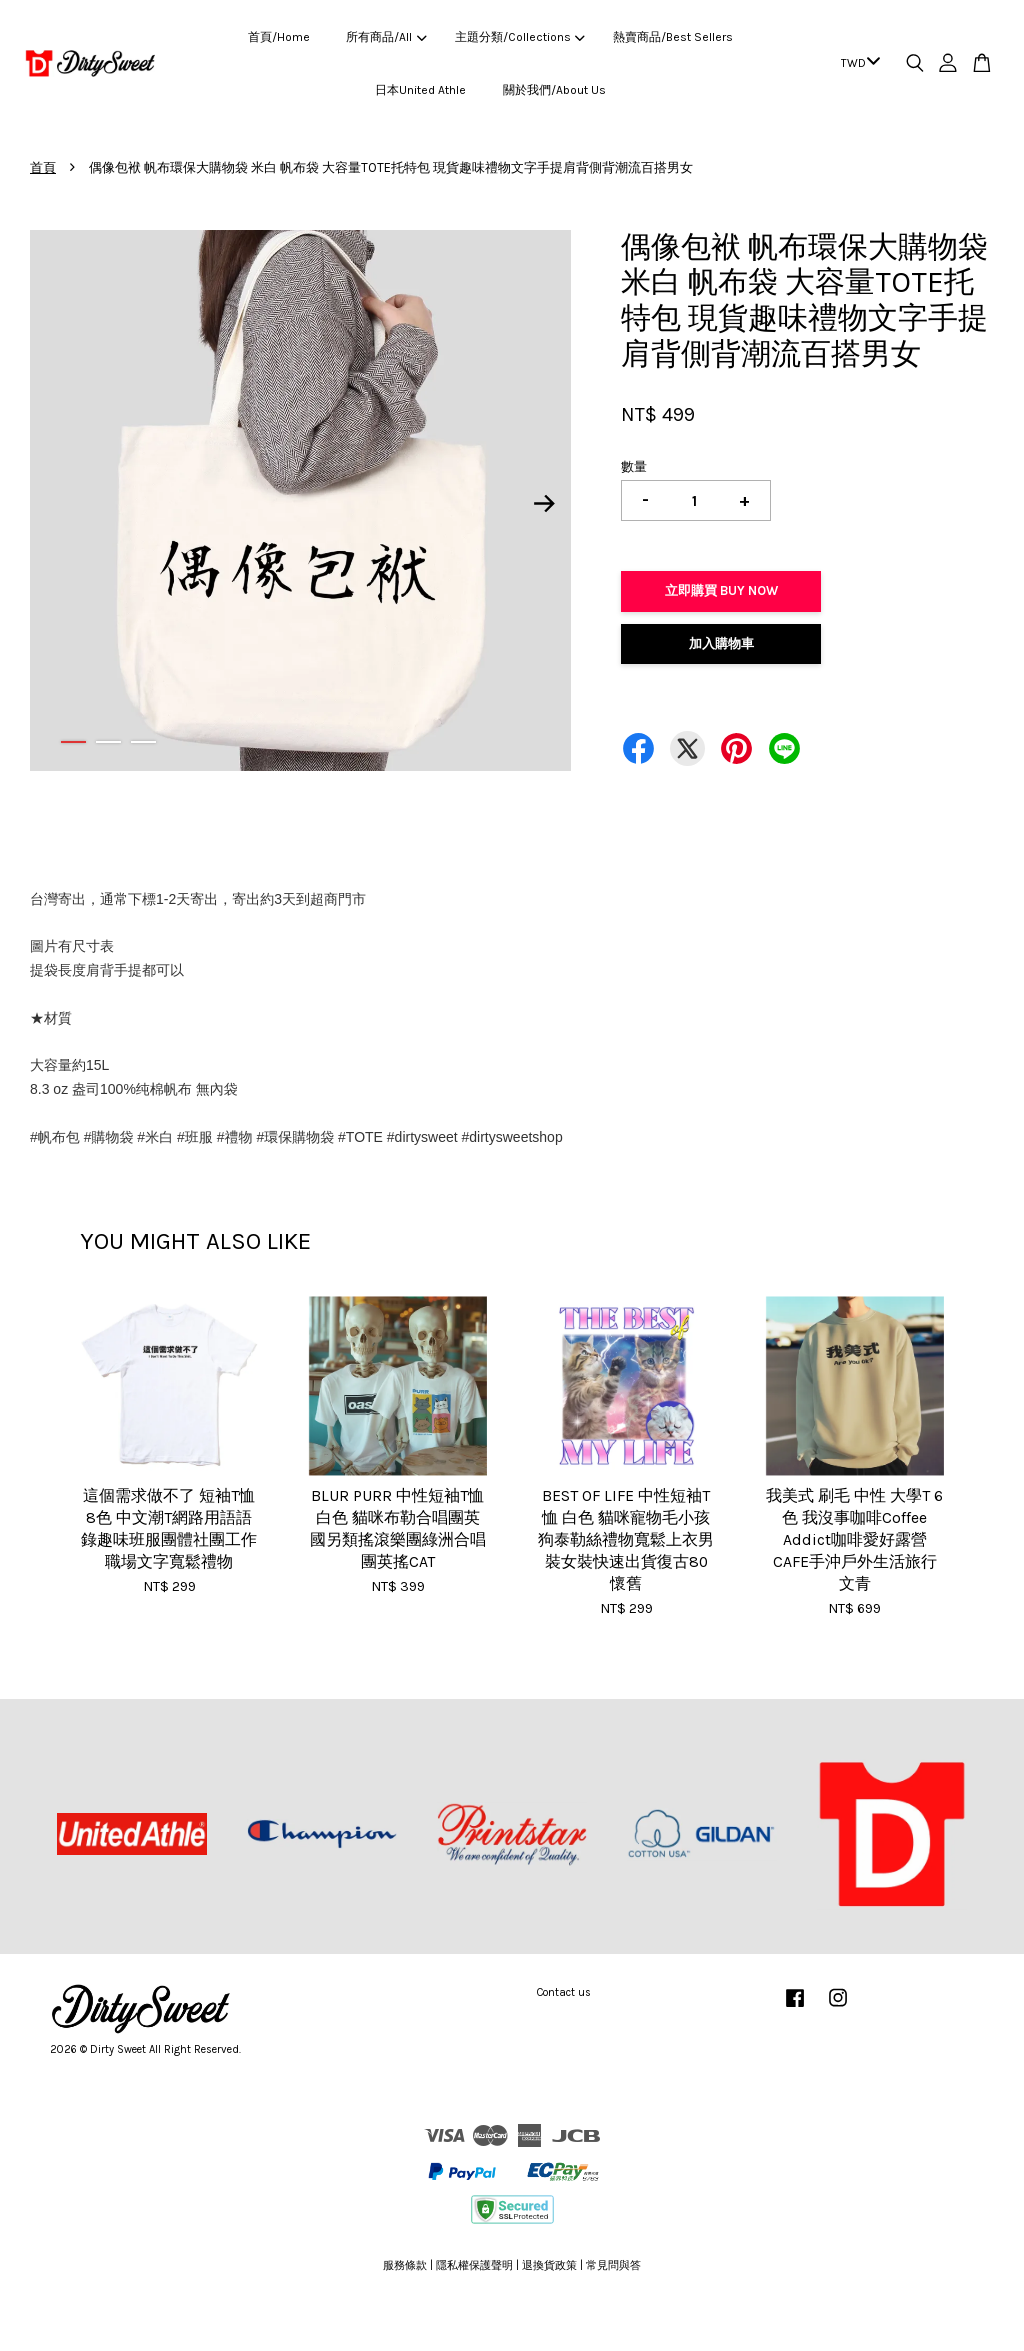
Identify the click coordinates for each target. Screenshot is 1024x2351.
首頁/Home (279, 37)
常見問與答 (613, 2265)
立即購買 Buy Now (721, 590)
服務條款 (405, 2265)
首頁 (43, 167)
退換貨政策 (549, 2265)
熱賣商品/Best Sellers (673, 37)
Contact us (564, 1992)
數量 (634, 466)
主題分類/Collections (520, 37)
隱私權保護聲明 (474, 2265)
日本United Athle (420, 90)
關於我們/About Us (554, 90)
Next (544, 504)
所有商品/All (386, 37)
